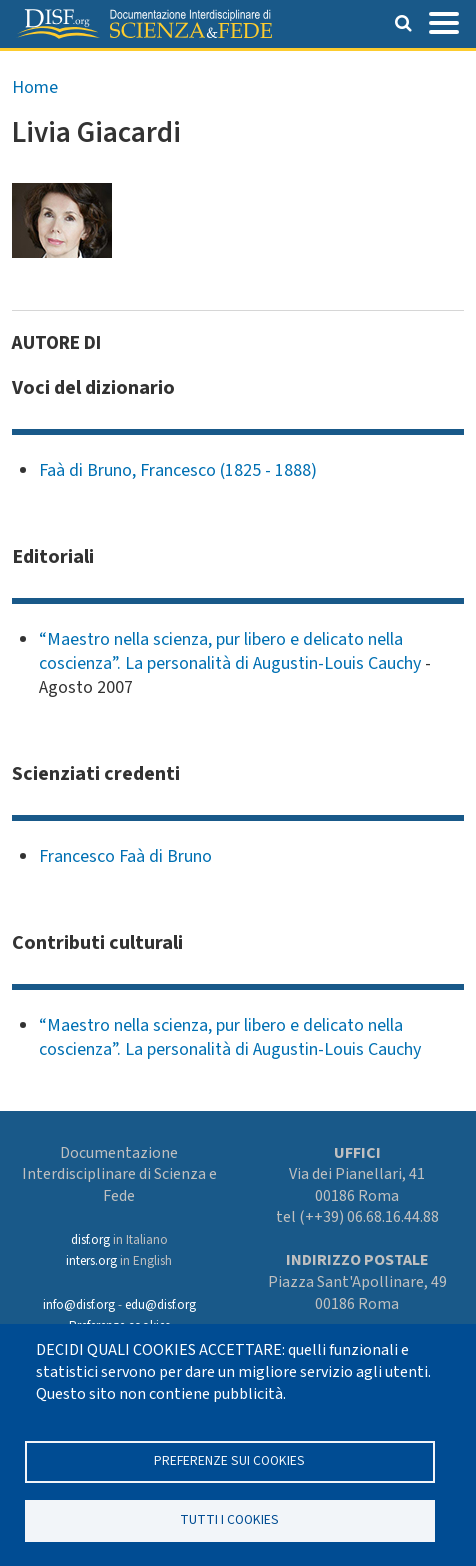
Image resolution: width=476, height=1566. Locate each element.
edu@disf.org (160, 1305)
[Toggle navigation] (444, 21)
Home (35, 87)
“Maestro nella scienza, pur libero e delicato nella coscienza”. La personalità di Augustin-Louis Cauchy (230, 651)
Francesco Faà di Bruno (125, 856)
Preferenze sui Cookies (229, 1460)
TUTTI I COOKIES (229, 1519)
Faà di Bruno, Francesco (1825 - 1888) (178, 470)
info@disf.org (79, 1305)
